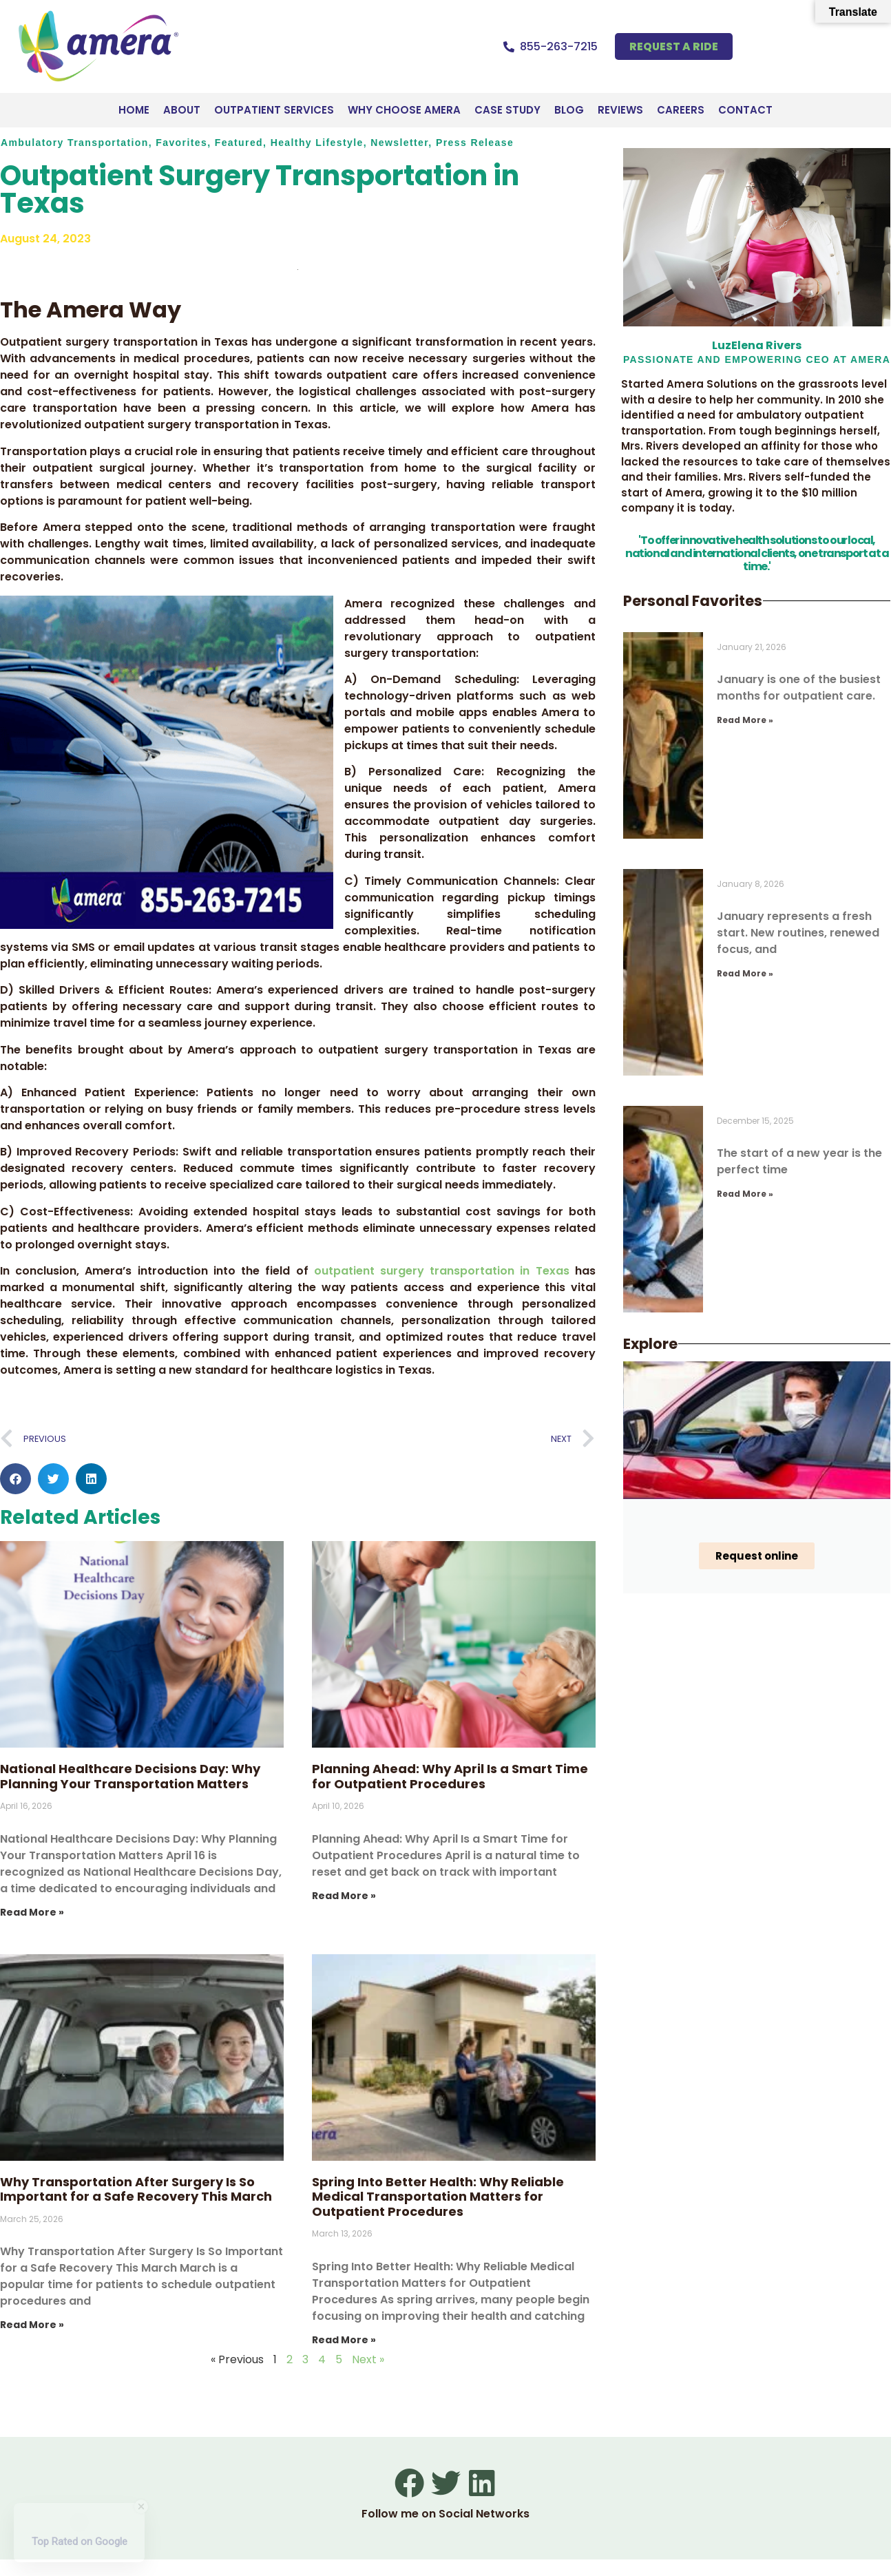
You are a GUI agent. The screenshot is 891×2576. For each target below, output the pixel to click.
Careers (680, 110)
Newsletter (399, 142)
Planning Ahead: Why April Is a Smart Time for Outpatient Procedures (450, 1776)
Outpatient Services (274, 110)
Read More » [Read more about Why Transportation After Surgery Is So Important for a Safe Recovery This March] (32, 2325)
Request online (756, 1556)
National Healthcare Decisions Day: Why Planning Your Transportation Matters (130, 1776)
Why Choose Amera (404, 110)
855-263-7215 (559, 46)
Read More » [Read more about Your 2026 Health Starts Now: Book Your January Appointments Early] (745, 1194)
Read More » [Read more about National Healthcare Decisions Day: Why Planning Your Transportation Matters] (32, 1912)
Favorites (181, 142)
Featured (239, 142)
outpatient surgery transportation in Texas (441, 1271)
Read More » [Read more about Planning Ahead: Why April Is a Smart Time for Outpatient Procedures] (344, 1896)
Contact (745, 110)
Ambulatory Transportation (75, 142)
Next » (368, 2359)
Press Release (475, 142)
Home (133, 110)
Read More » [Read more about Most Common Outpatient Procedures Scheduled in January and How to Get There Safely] (745, 720)
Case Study (507, 110)
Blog (569, 110)
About (181, 110)
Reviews (620, 110)
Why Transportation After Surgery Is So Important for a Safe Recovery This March (136, 2189)
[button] (15, 1478)
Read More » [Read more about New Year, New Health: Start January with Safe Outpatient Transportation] (745, 973)
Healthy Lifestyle (317, 142)
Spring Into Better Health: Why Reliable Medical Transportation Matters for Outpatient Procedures (438, 2196)
